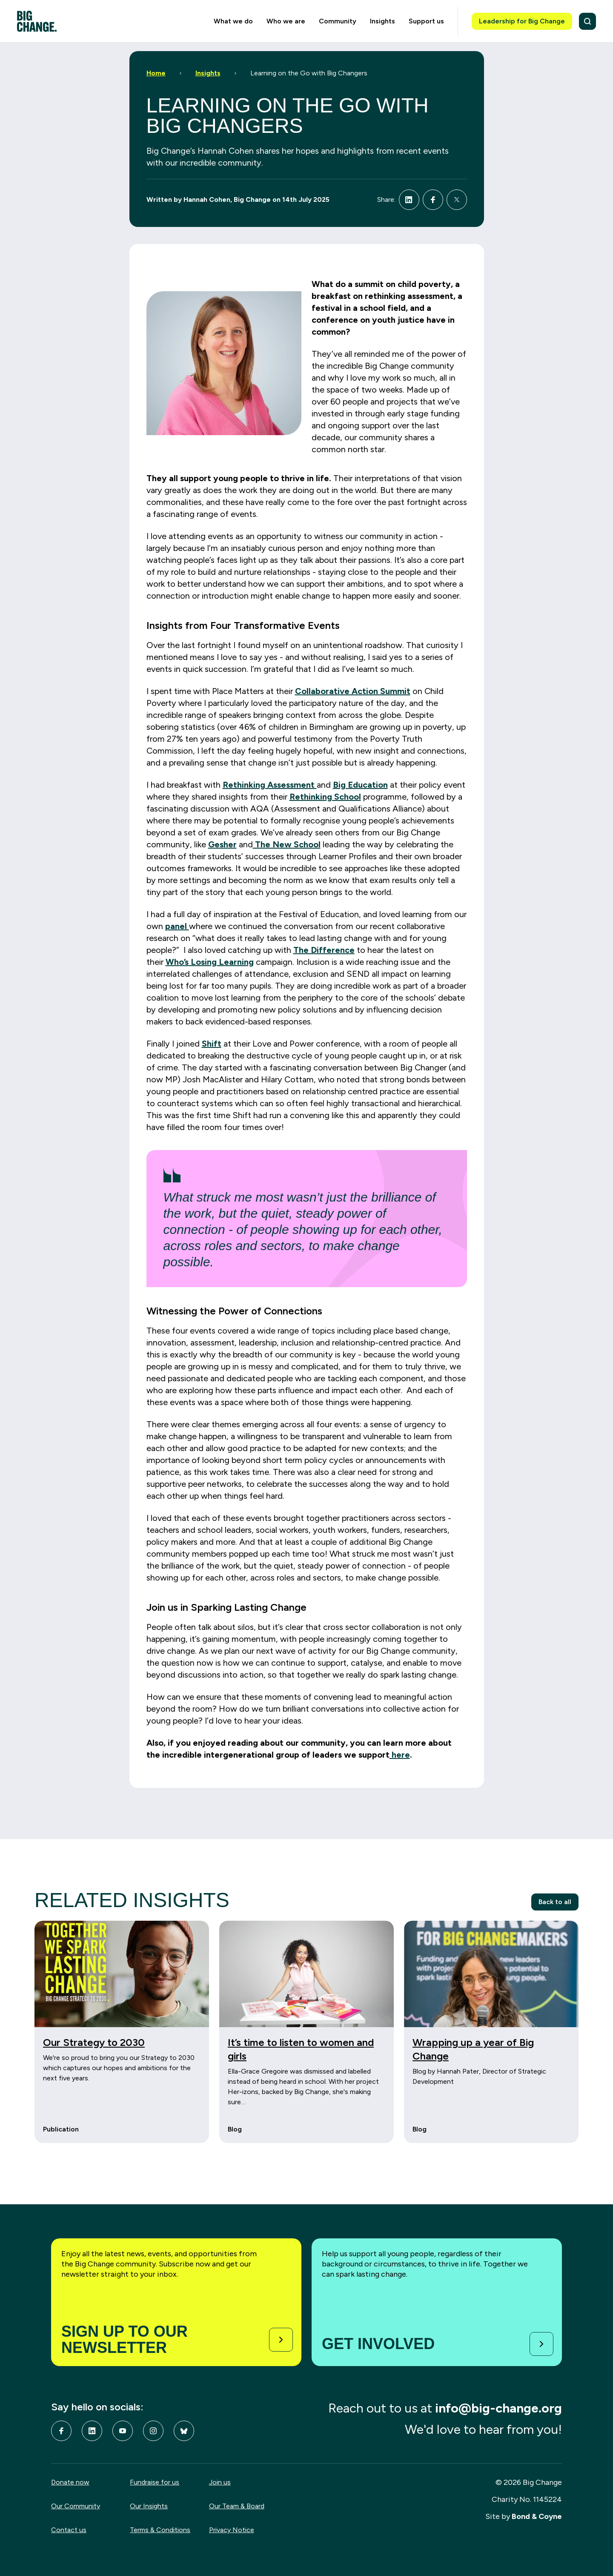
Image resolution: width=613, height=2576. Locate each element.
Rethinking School (325, 797)
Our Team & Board (236, 2506)
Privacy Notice (231, 2530)
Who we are (285, 21)
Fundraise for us (154, 2482)
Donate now (70, 2482)
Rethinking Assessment (270, 785)
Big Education (360, 785)
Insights (382, 21)
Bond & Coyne (537, 2516)
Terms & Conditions (160, 2530)
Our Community (75, 2506)
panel (177, 926)
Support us (426, 21)
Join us (220, 2482)
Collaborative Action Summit (352, 691)
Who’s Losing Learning (210, 962)
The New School (287, 844)
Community (337, 21)
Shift (211, 1043)
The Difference (324, 950)
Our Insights (149, 2506)
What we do (233, 21)
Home (156, 73)
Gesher (222, 844)
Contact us (68, 2530)
